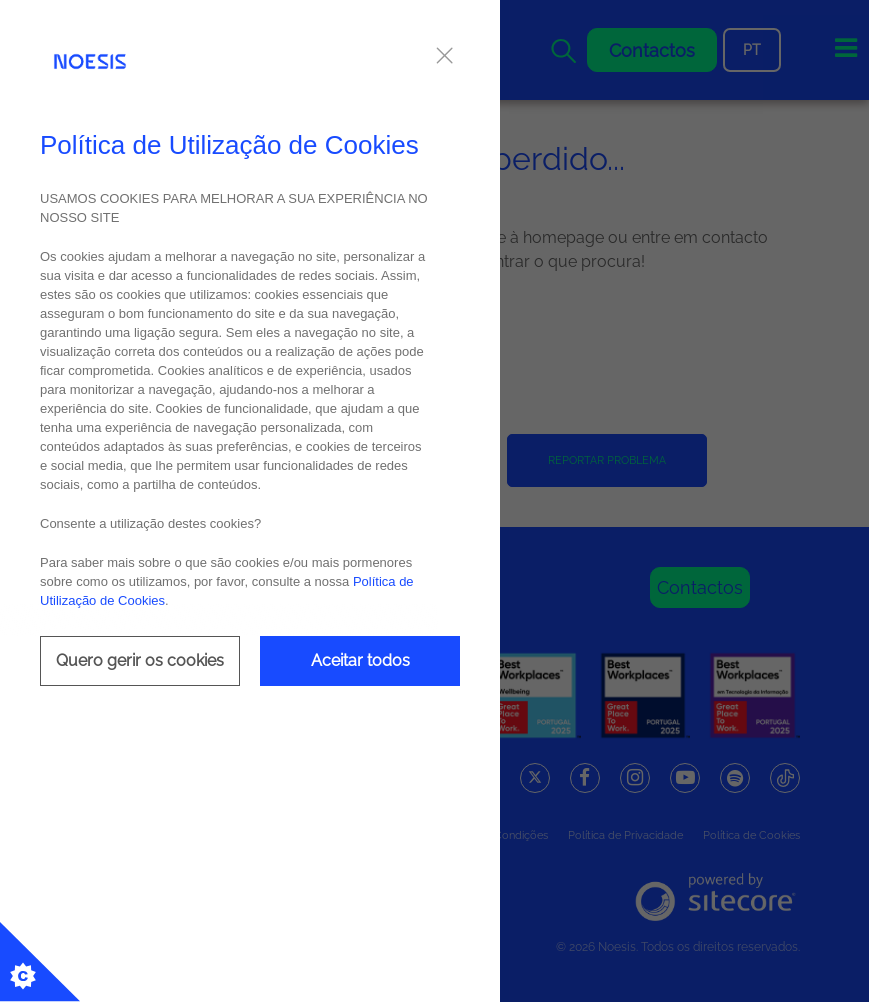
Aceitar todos (360, 660)
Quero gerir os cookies (140, 660)
